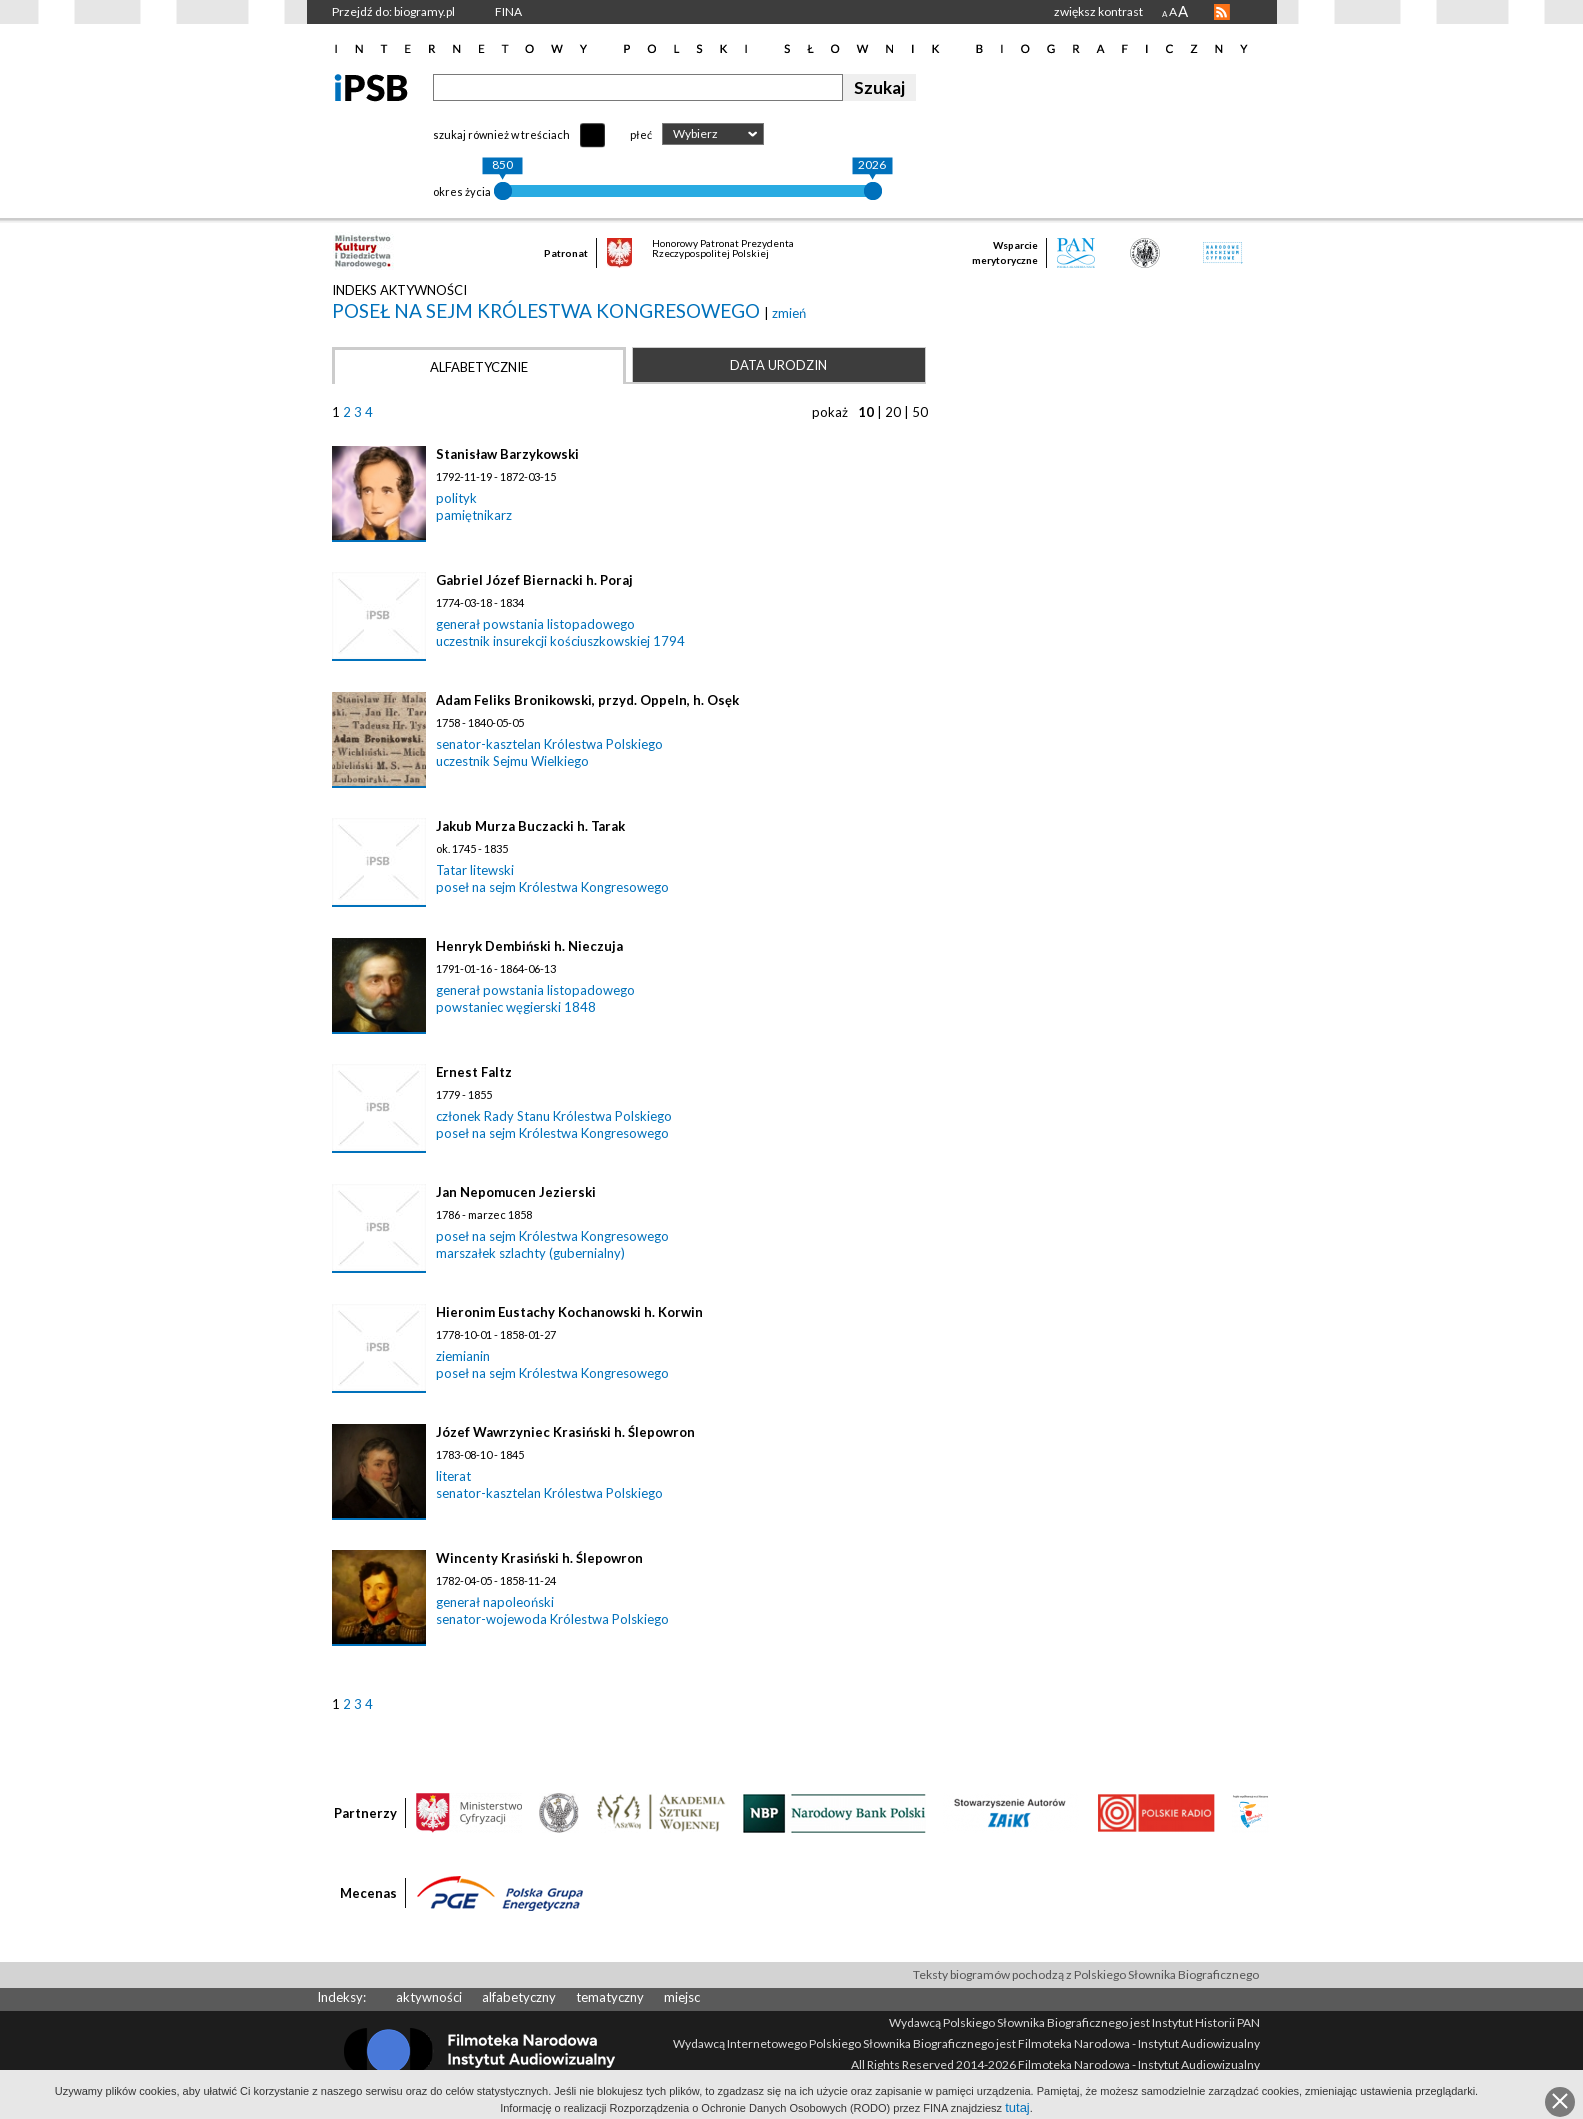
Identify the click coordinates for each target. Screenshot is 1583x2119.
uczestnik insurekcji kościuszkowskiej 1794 (560, 641)
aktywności (429, 1997)
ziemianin (463, 1356)
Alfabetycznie (479, 367)
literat (453, 1476)
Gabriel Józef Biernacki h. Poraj (534, 580)
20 (893, 412)
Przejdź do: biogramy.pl (393, 11)
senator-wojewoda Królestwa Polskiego (552, 1619)
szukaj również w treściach (501, 134)
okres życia (462, 191)
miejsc (682, 1997)
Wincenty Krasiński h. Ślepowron (539, 1558)
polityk (456, 498)
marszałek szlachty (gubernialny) (530, 1253)
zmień (789, 313)
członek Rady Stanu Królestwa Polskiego (554, 1116)
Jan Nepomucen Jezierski (516, 1192)
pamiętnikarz (474, 515)
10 (866, 412)
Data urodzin (778, 365)
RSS (1222, 12)
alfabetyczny (519, 1997)
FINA (508, 11)
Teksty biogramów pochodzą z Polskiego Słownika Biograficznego (1086, 1974)
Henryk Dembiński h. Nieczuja (529, 946)
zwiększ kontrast (1098, 11)
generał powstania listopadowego (535, 624)
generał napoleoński (495, 1602)
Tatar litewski (475, 870)
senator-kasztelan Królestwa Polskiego (549, 744)
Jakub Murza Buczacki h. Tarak (530, 826)
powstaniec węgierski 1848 (516, 1007)
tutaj (1017, 2107)
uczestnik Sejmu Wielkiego (512, 761)
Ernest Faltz (474, 1072)
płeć (641, 134)
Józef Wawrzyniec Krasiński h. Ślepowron (565, 1432)
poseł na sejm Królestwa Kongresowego (548, 310)
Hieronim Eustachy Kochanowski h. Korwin (569, 1312)
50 (920, 412)
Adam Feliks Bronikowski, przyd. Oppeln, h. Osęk (587, 700)
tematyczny (610, 1997)
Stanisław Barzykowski (507, 454)
